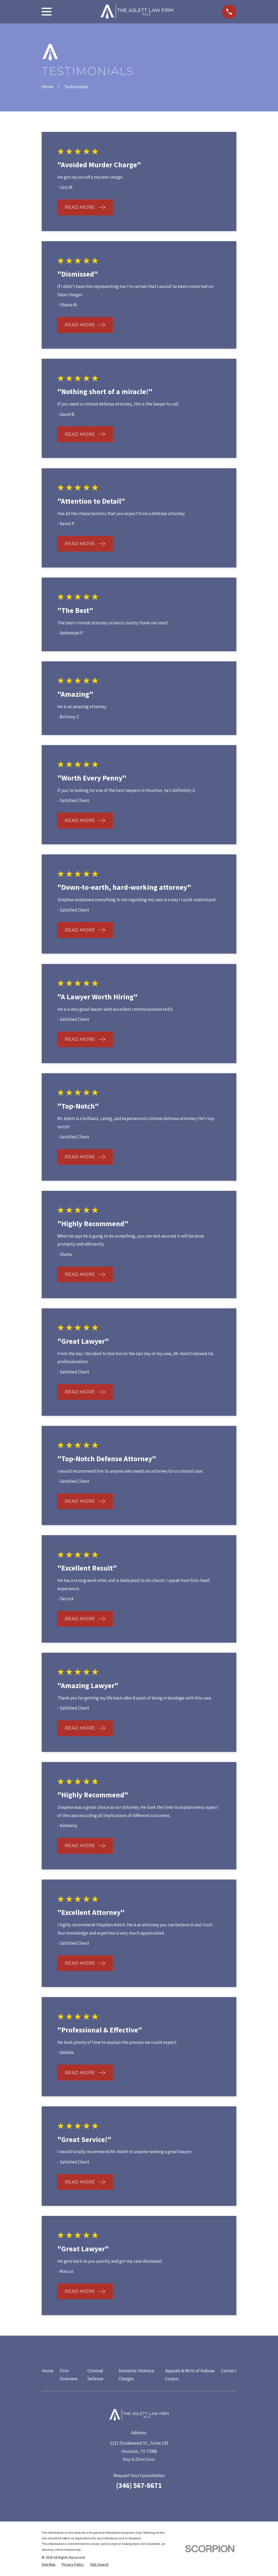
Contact (228, 2371)
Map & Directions (139, 2459)
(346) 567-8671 (139, 2485)
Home (47, 2371)
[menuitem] (48, 2564)
